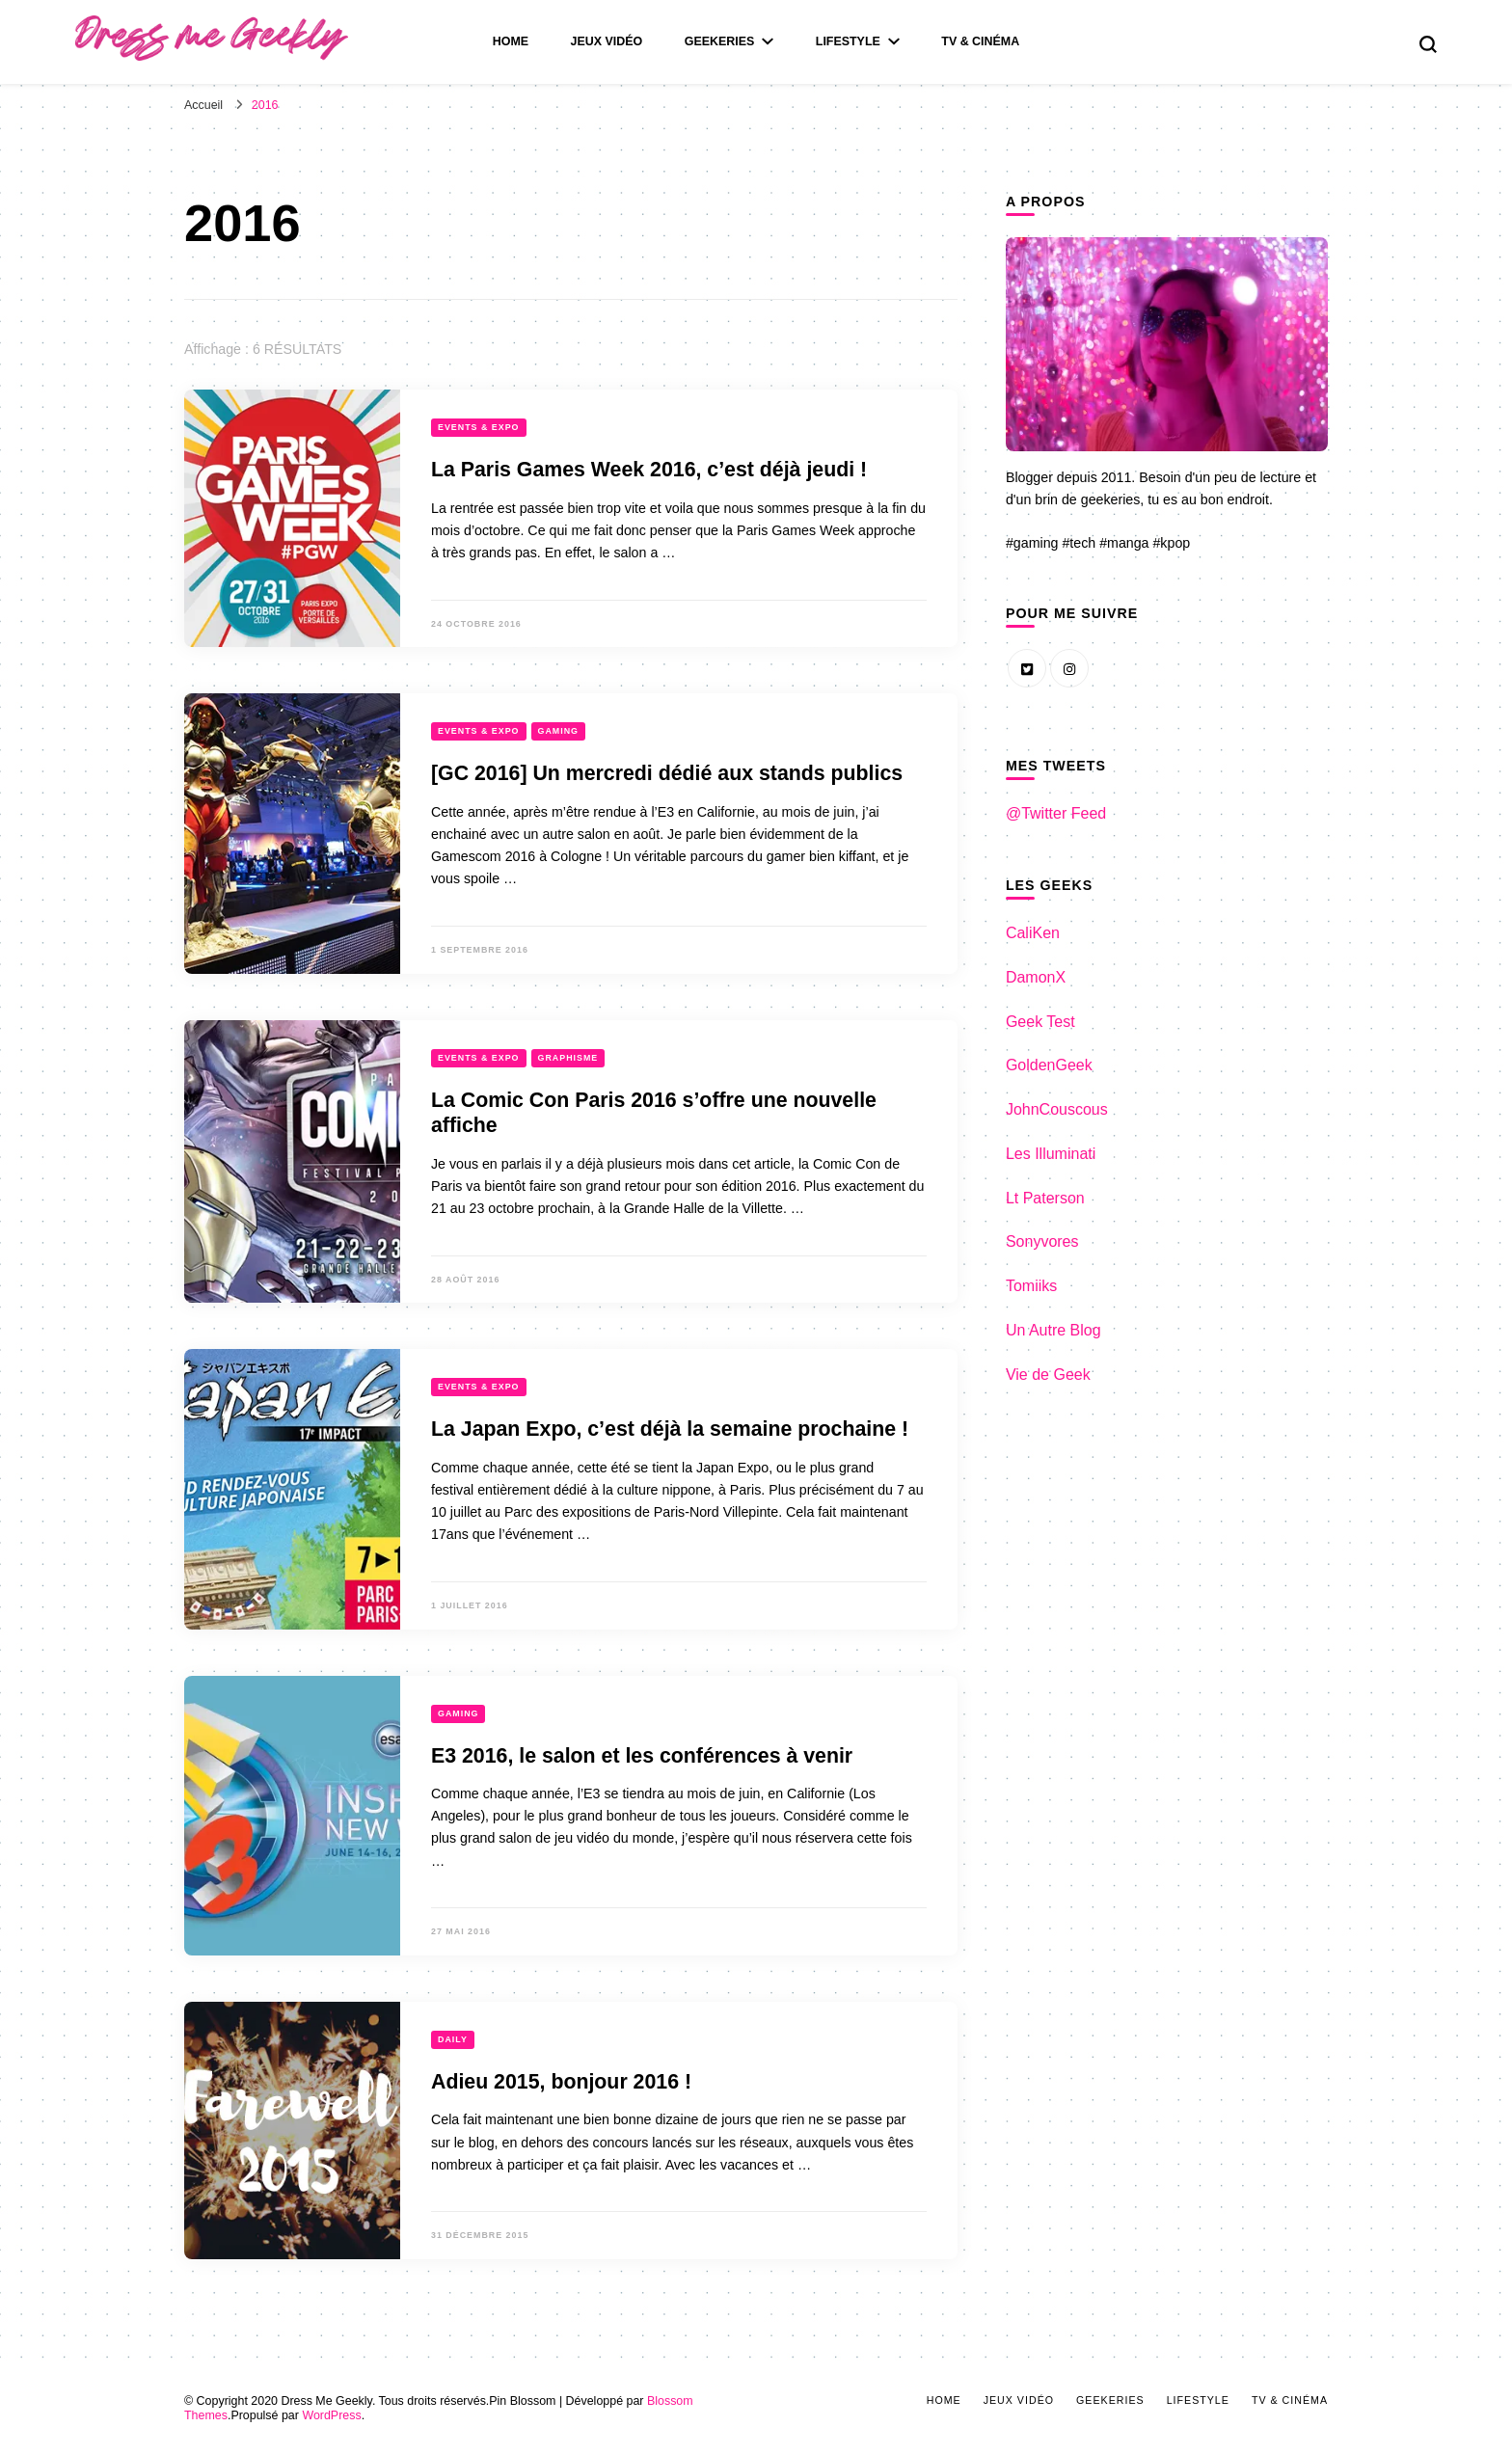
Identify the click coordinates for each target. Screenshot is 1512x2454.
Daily (453, 2039)
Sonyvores (1042, 1241)
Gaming (558, 731)
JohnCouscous (1057, 1109)
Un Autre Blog (1053, 1330)
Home (510, 41)
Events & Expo (479, 427)
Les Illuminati (1050, 1154)
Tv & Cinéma (980, 41)
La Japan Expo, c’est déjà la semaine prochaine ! (669, 1429)
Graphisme (568, 1058)
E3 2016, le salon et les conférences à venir (641, 1755)
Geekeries (720, 41)
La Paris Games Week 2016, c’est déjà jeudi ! (649, 469)
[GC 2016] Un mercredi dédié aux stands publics (667, 773)
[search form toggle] (1428, 44)
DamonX (1036, 977)
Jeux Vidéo (607, 41)
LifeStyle (848, 41)
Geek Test (1040, 1021)
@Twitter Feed (1056, 813)
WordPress (331, 2415)
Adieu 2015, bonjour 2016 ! (561, 2081)
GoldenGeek (1049, 1065)
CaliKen (1033, 933)
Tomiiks (1031, 1286)
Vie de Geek (1048, 1374)
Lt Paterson (1045, 1198)
